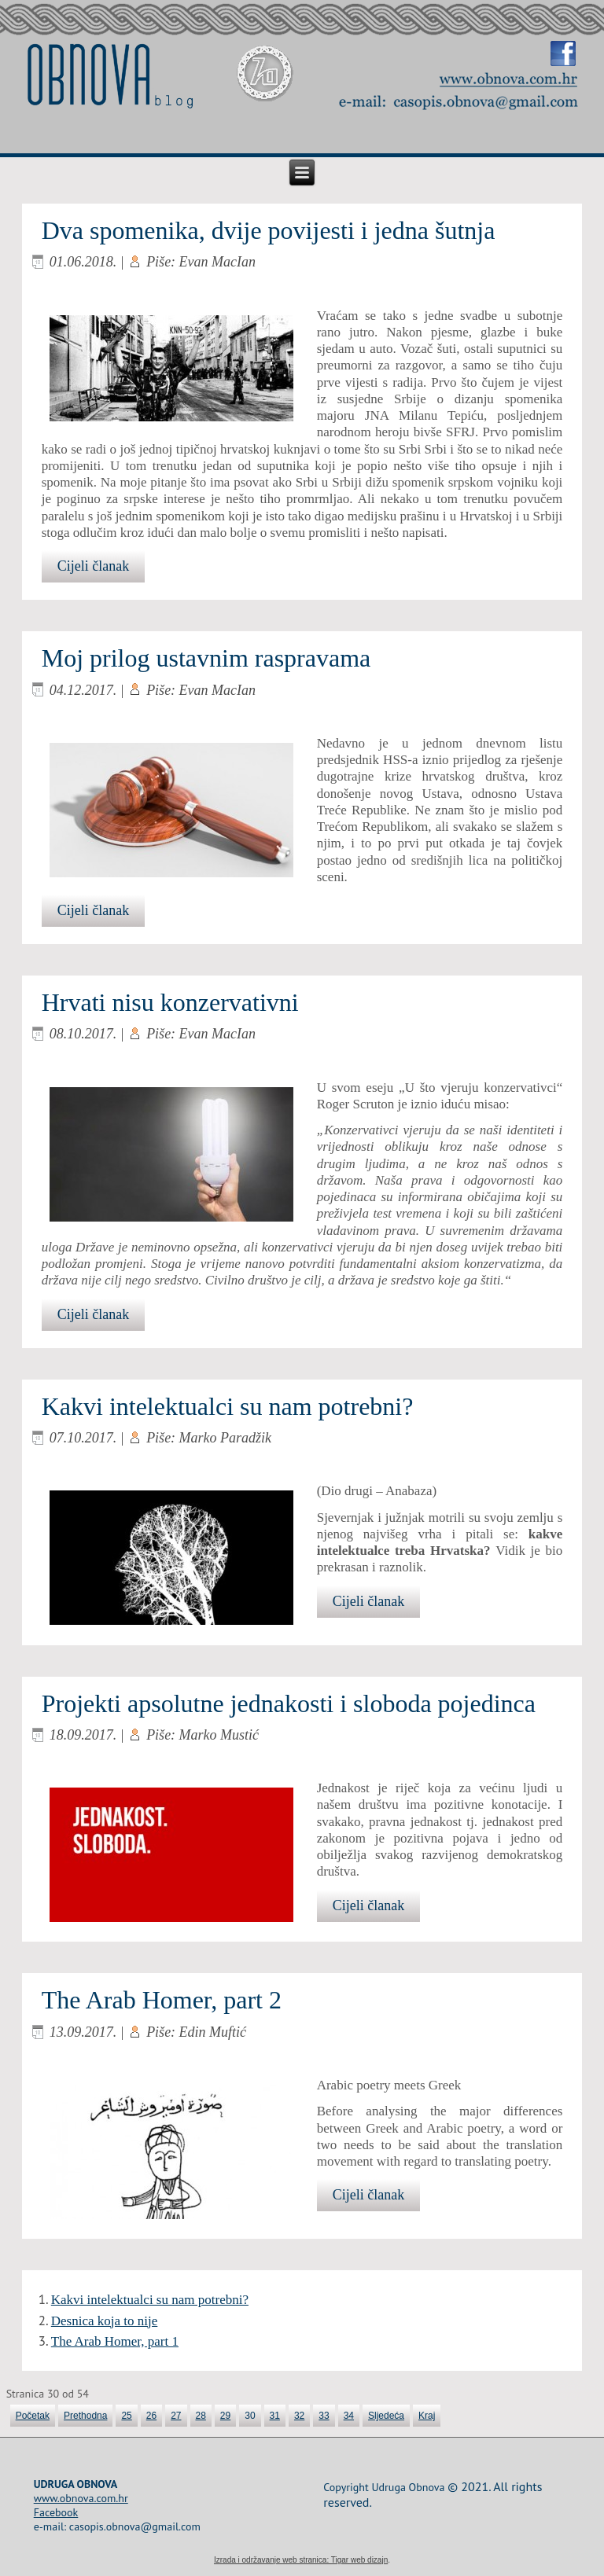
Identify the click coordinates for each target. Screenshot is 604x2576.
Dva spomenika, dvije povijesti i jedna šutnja (268, 230)
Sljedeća (386, 2415)
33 (324, 2415)
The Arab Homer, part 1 (115, 2341)
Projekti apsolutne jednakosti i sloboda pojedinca (289, 1703)
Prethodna (85, 2415)
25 (126, 2415)
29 (225, 2415)
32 (299, 2415)
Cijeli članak (93, 566)
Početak (33, 2415)
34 (349, 2415)
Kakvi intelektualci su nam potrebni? (228, 1406)
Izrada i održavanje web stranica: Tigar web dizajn (301, 2560)
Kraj (426, 2415)
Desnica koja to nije (104, 2320)
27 (176, 2415)
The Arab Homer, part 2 (162, 2000)
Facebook (56, 2512)
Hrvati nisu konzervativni (170, 1002)
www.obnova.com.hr (81, 2498)
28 (201, 2415)
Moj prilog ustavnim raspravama (206, 658)
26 (151, 2415)
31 (275, 2415)
